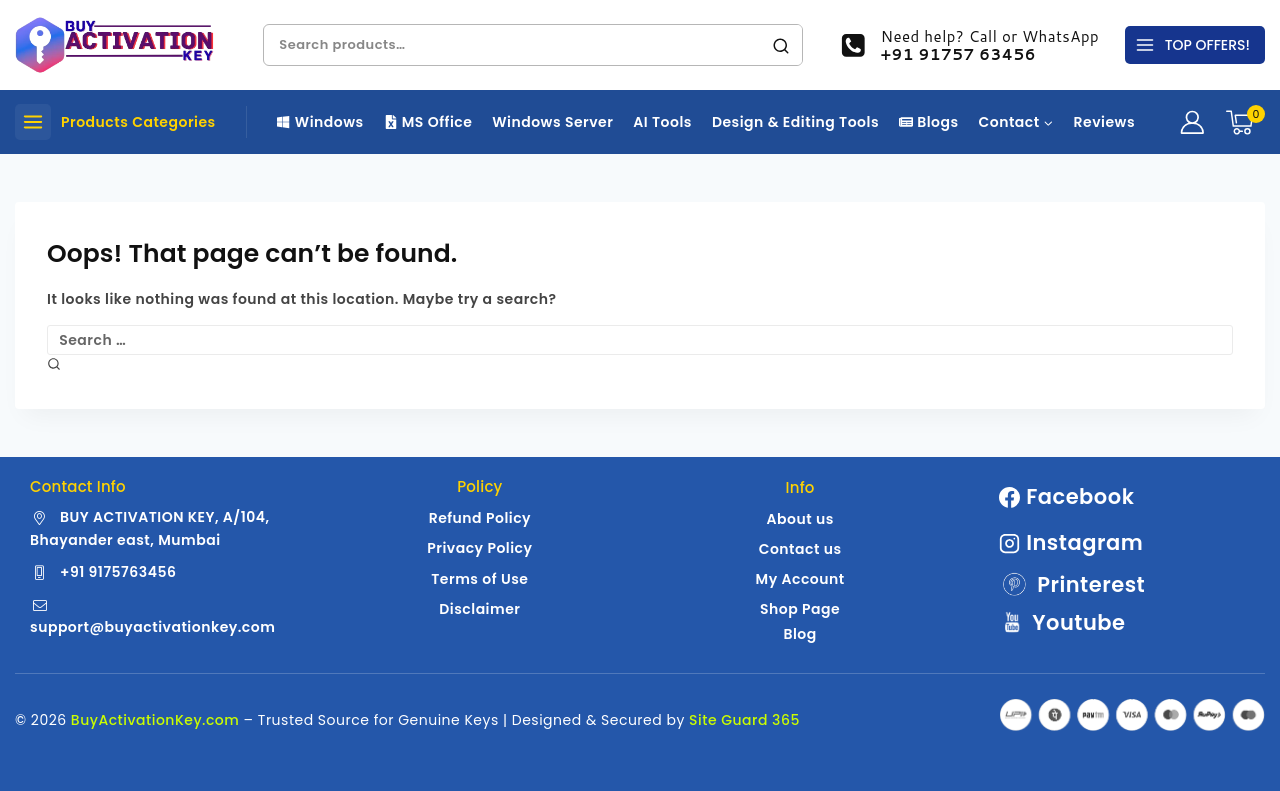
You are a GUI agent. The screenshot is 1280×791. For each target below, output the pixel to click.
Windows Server (552, 122)
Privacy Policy (479, 548)
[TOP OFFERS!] (1195, 45)
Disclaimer (479, 609)
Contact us (800, 549)
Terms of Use (479, 579)
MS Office (428, 122)
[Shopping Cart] (1245, 122)
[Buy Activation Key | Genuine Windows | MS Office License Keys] (115, 45)
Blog (799, 634)
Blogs (929, 122)
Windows (320, 122)
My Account (800, 579)
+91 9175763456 (118, 572)
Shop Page (800, 609)
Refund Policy (480, 518)
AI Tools (662, 122)
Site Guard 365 (744, 720)
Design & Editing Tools (795, 122)
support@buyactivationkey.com (152, 627)
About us (799, 519)
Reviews (1104, 122)
